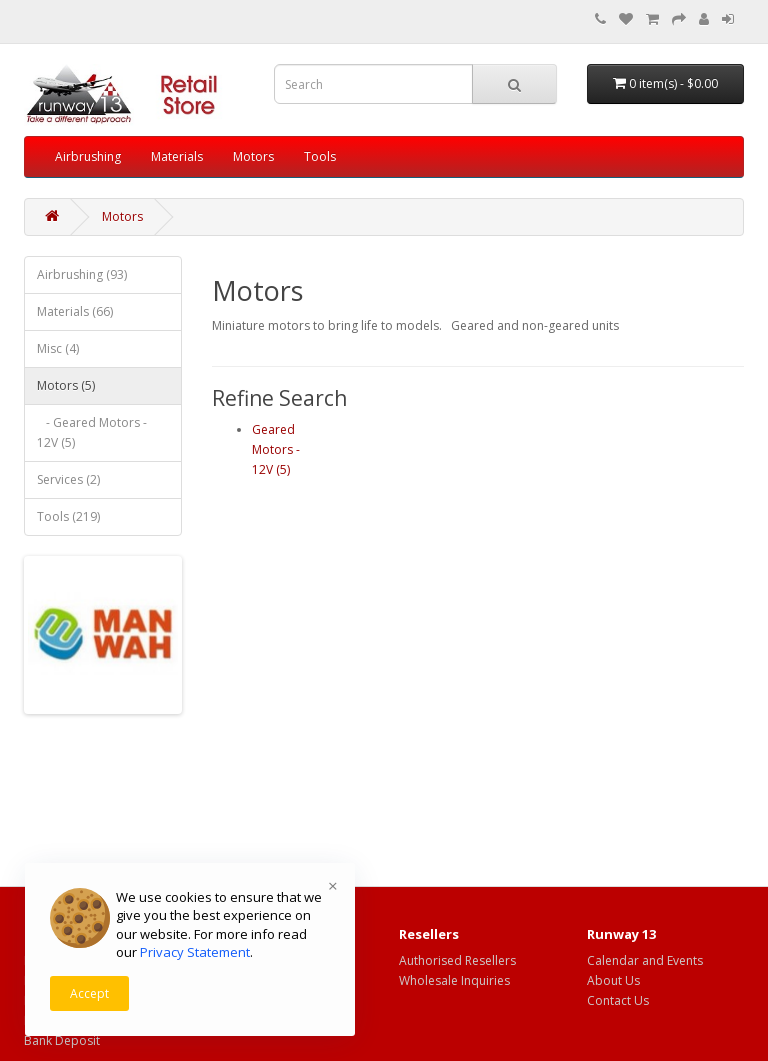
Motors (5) (66, 385)
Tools (320, 156)
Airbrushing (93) (82, 274)
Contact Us (618, 1000)
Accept (89, 993)
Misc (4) (58, 348)
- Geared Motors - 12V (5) (92, 432)
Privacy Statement (195, 952)
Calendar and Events (645, 960)
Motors (253, 156)
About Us (613, 980)
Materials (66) (75, 311)
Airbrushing (88, 156)
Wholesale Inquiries (454, 980)
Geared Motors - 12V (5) (276, 449)
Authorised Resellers (457, 960)
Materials (177, 156)
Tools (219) (68, 516)
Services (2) (68, 479)
